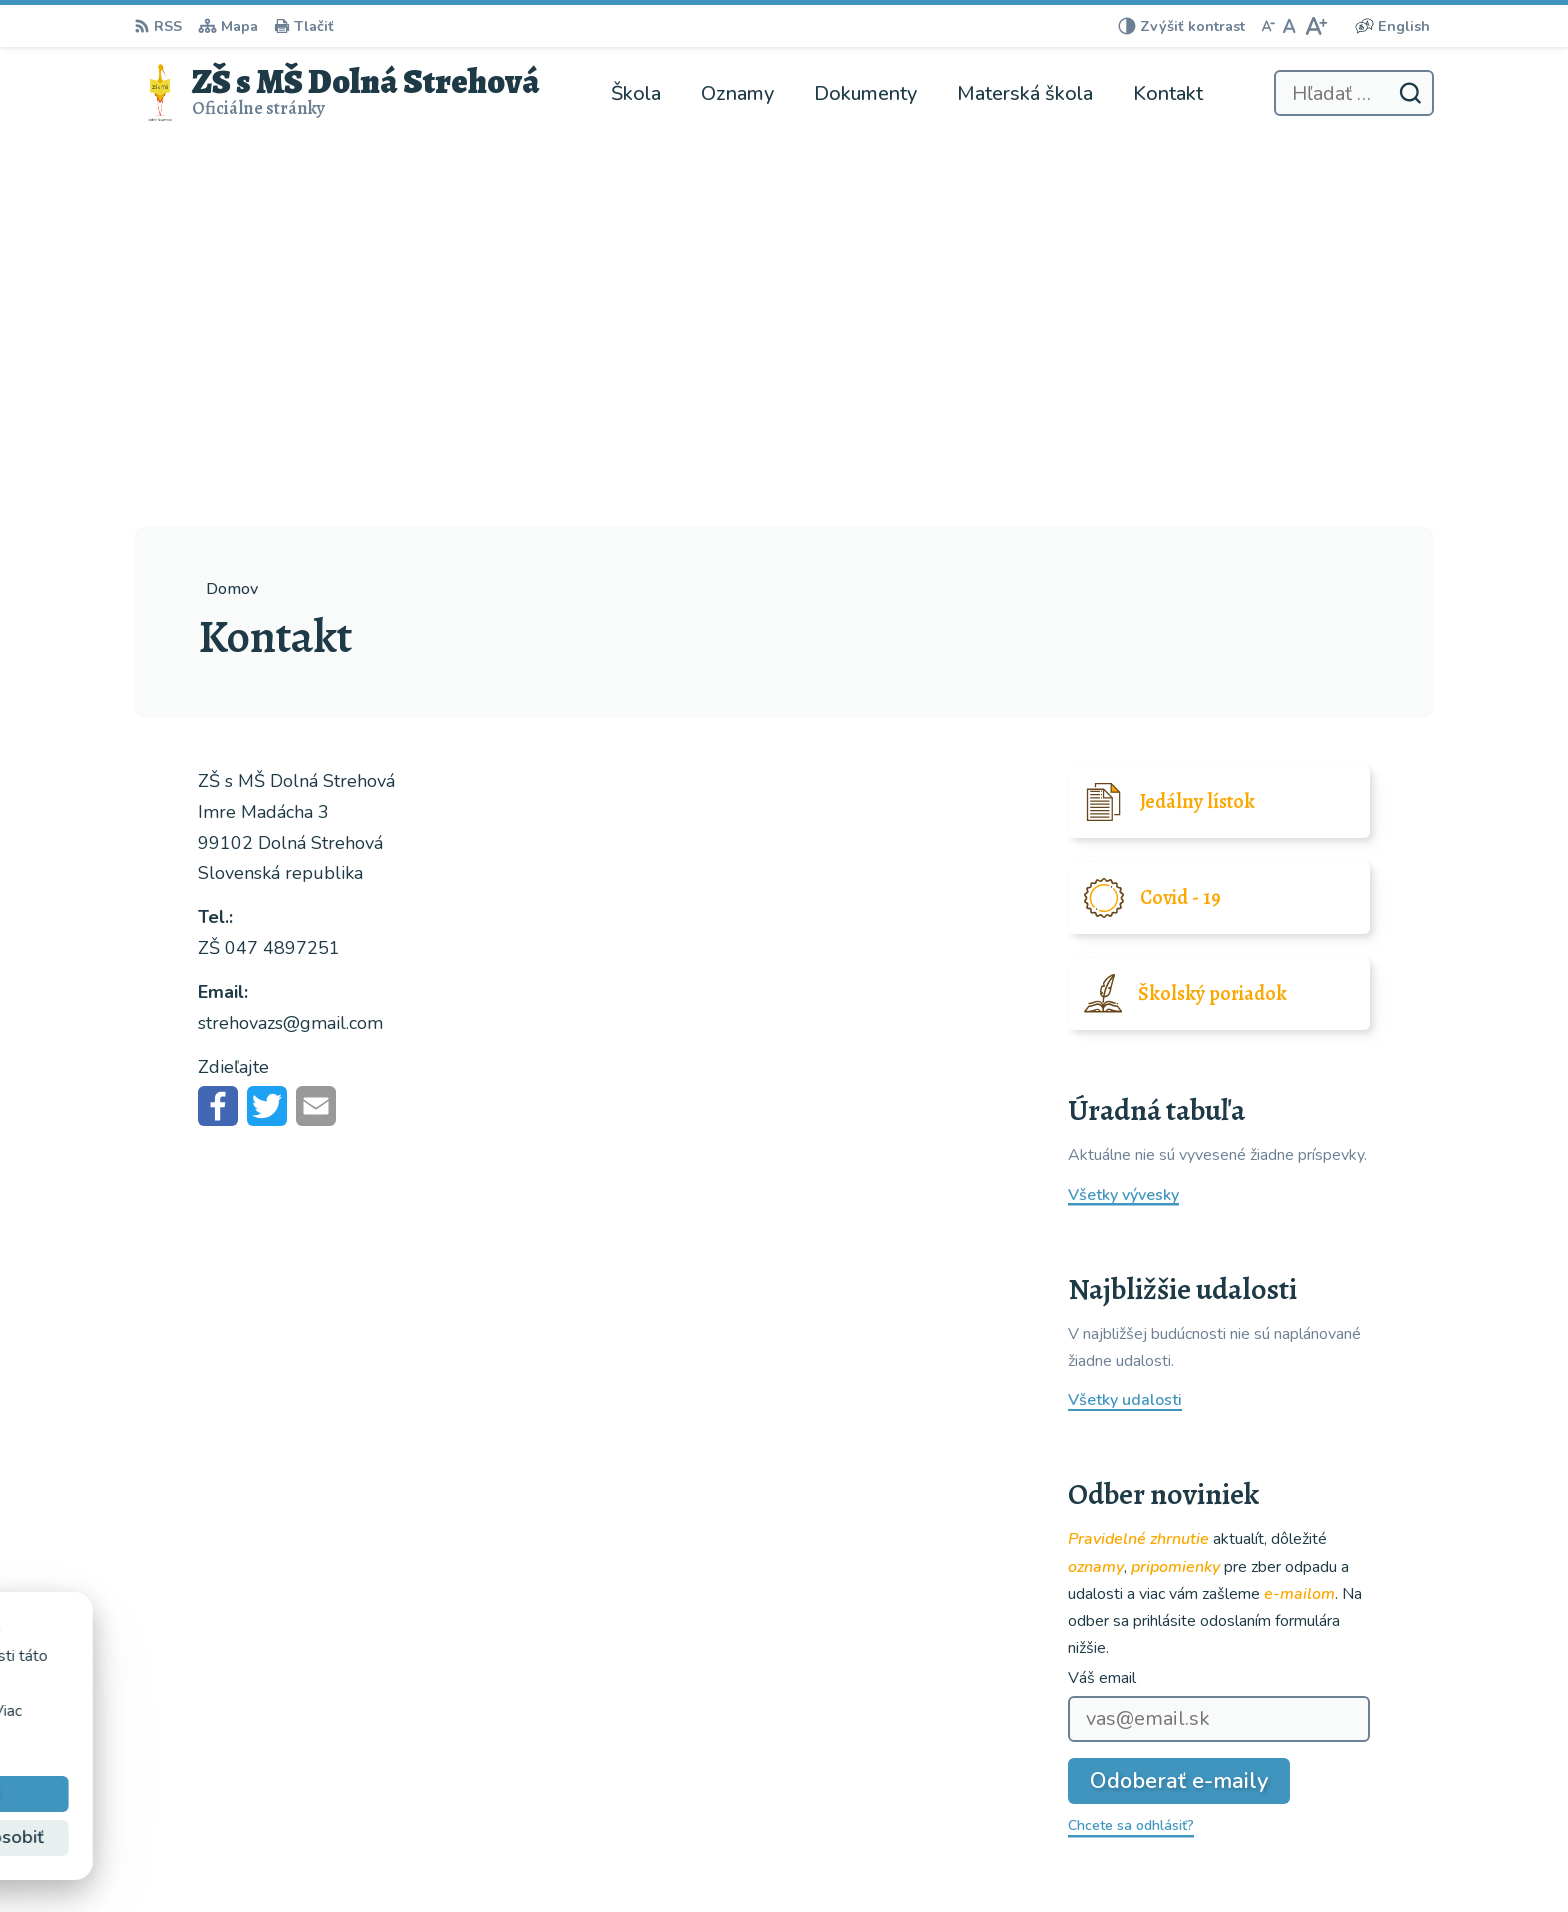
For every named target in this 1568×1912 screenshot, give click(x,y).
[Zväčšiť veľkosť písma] (1315, 26)
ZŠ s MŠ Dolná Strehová (338, 1674)
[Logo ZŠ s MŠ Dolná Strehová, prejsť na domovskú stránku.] (337, 93)
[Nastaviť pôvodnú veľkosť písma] (1289, 26)
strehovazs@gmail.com (1348, 1826)
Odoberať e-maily (1179, 1393)
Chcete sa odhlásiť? (1131, 1437)
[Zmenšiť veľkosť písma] (1268, 26)
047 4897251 (1315, 1802)
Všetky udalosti (1125, 1012)
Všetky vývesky (1123, 807)
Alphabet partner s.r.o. (401, 1655)
